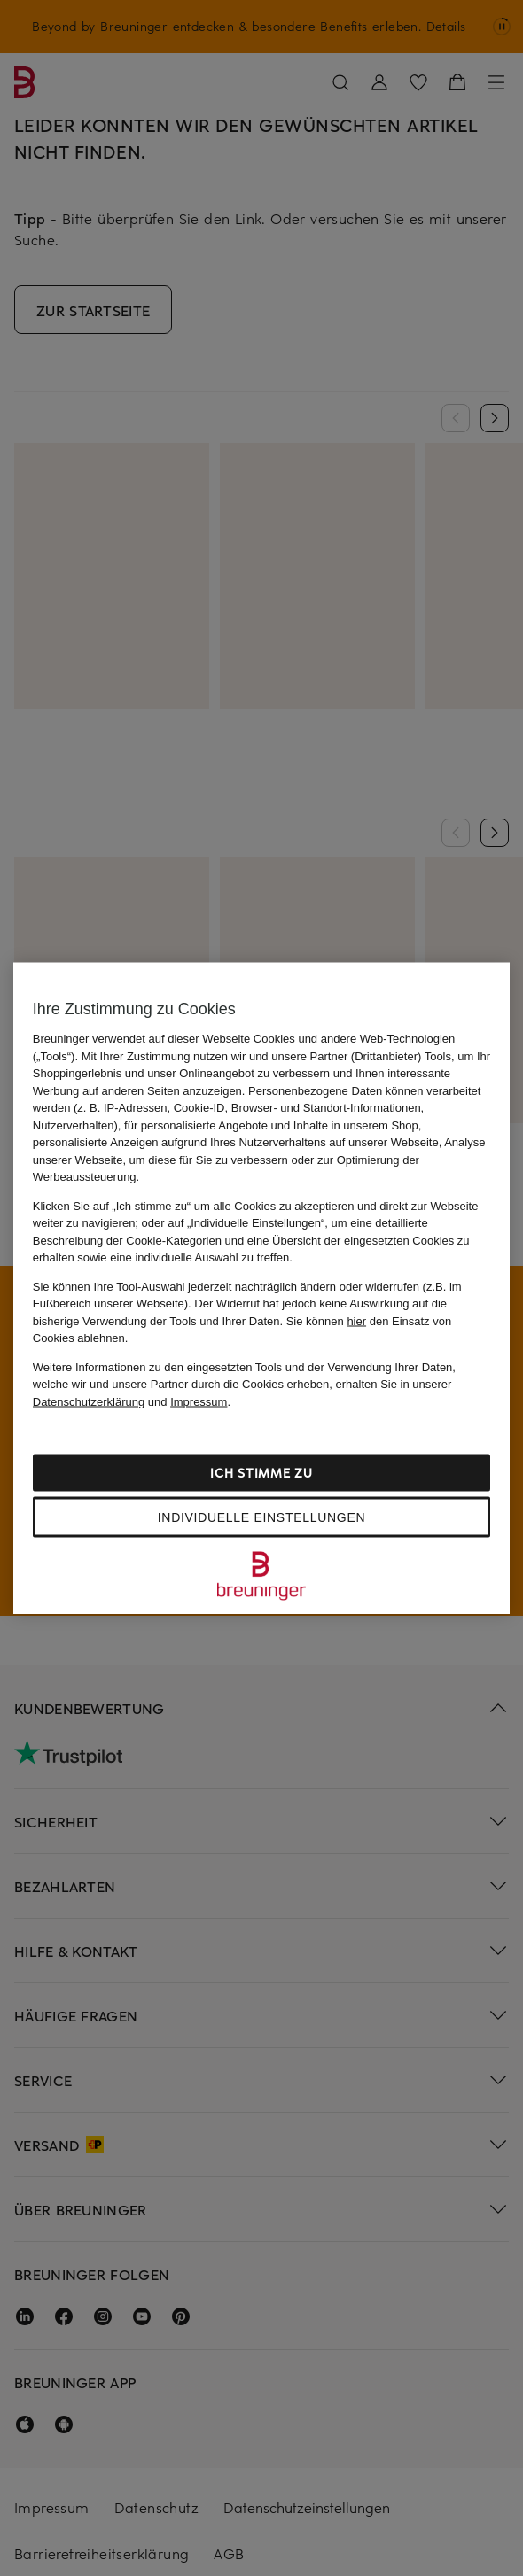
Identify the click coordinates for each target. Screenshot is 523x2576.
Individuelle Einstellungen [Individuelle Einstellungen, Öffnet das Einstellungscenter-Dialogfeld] (261, 1517)
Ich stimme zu (261, 1472)
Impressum (198, 1401)
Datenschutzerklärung (88, 1401)
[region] (262, 1288)
